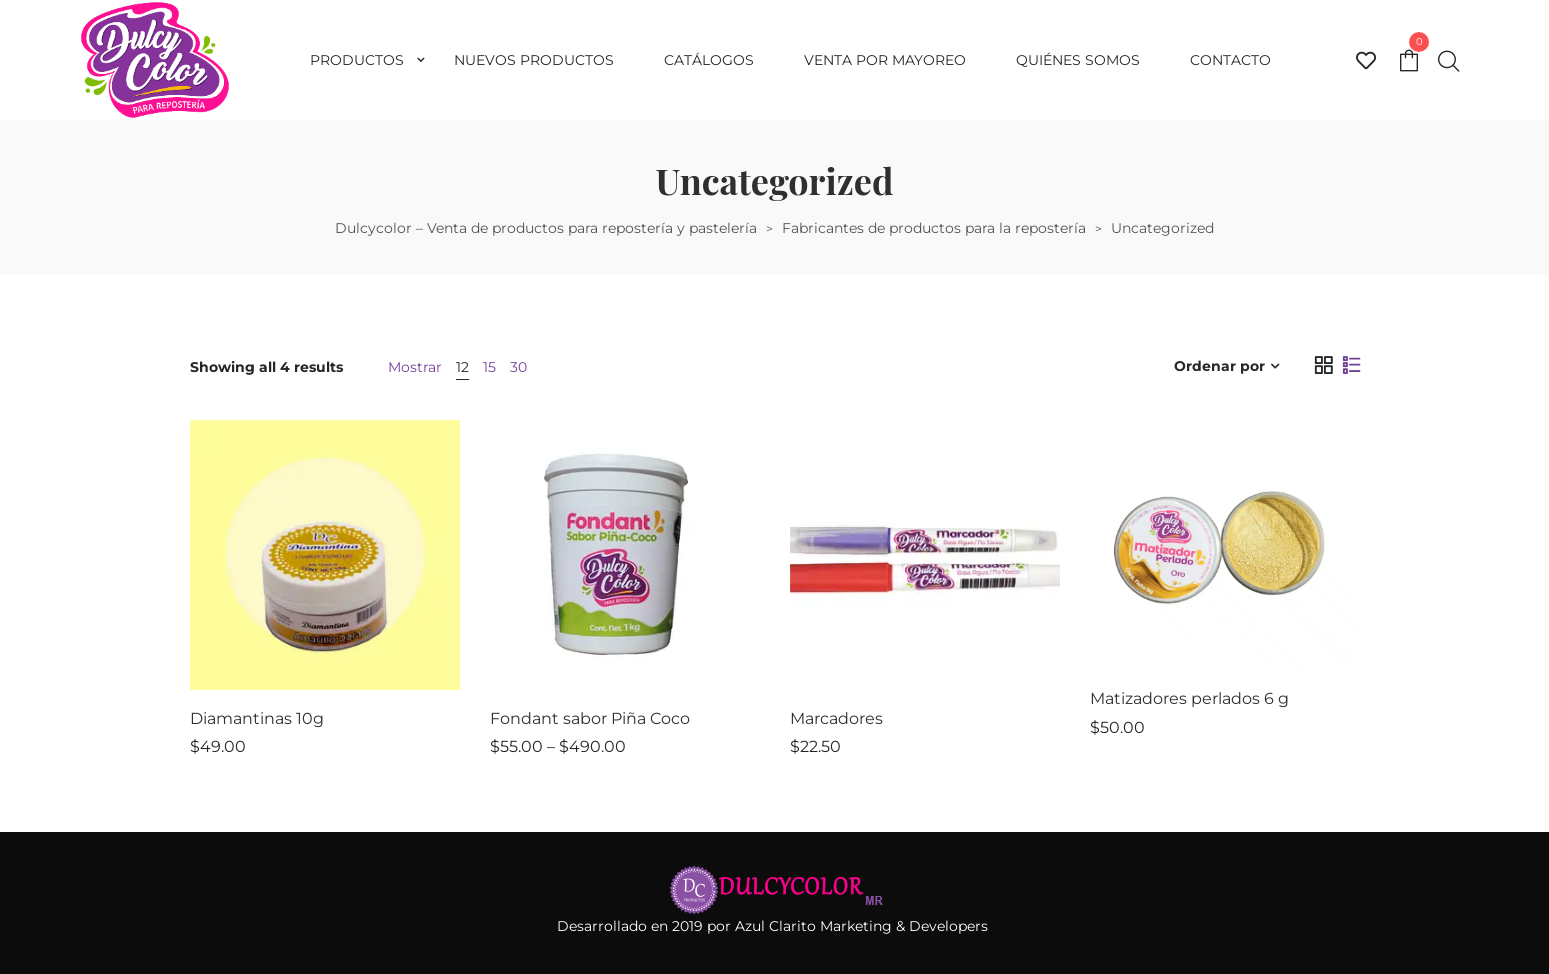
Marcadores (836, 718)
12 (462, 367)
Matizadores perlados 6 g (1189, 698)
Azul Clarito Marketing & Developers (863, 926)
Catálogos (709, 60)
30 (518, 367)
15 (489, 367)
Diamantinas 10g (257, 718)
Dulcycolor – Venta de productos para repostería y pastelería (546, 228)
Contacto (1230, 60)
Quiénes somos (1078, 60)
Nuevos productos (534, 60)
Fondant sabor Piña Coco (590, 718)
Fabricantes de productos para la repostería (934, 228)
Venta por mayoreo (885, 60)
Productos (357, 60)
